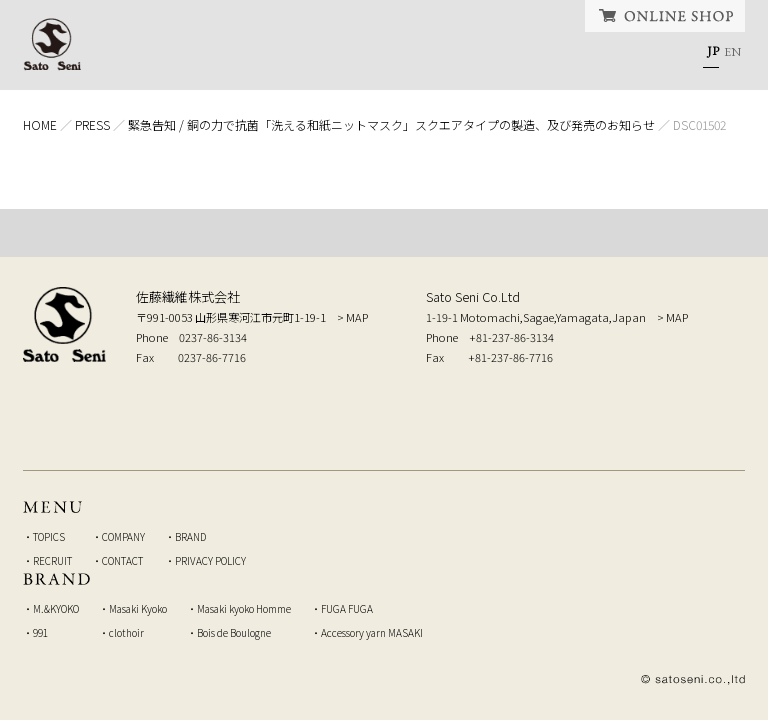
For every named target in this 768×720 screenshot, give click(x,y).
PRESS (92, 124)
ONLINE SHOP (665, 16)
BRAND (420, 55)
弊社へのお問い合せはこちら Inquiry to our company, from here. (620, 404)
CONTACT (622, 55)
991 (40, 632)
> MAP (352, 317)
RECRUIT (514, 55)
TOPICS (220, 55)
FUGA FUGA (347, 608)
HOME (140, 55)
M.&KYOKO (56, 608)
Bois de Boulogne (234, 632)
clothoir (126, 632)
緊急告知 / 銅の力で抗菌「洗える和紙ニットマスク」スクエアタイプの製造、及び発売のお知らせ (391, 124)
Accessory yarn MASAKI (372, 632)
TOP (384, 233)
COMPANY (321, 55)
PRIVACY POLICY (210, 560)
